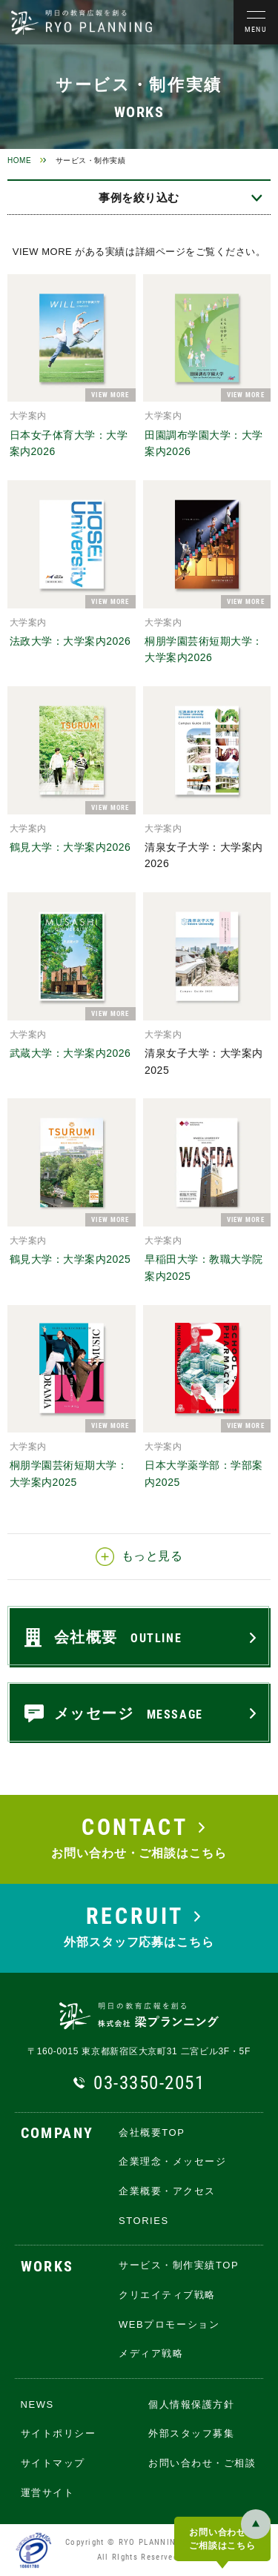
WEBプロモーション (169, 2324)
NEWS (37, 2404)
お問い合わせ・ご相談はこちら (222, 2539)
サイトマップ (53, 2463)
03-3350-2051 (149, 2083)
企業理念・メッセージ (173, 2161)
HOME (19, 160)
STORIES (144, 2220)
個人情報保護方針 (191, 2404)
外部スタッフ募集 (191, 2433)
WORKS (47, 2267)
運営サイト (48, 2492)
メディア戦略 (151, 2353)
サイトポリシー (58, 2433)
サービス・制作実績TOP (179, 2265)
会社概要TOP (152, 2132)
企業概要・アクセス (167, 2191)
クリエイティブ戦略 (167, 2294)
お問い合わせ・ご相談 (202, 2463)
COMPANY (57, 2133)
